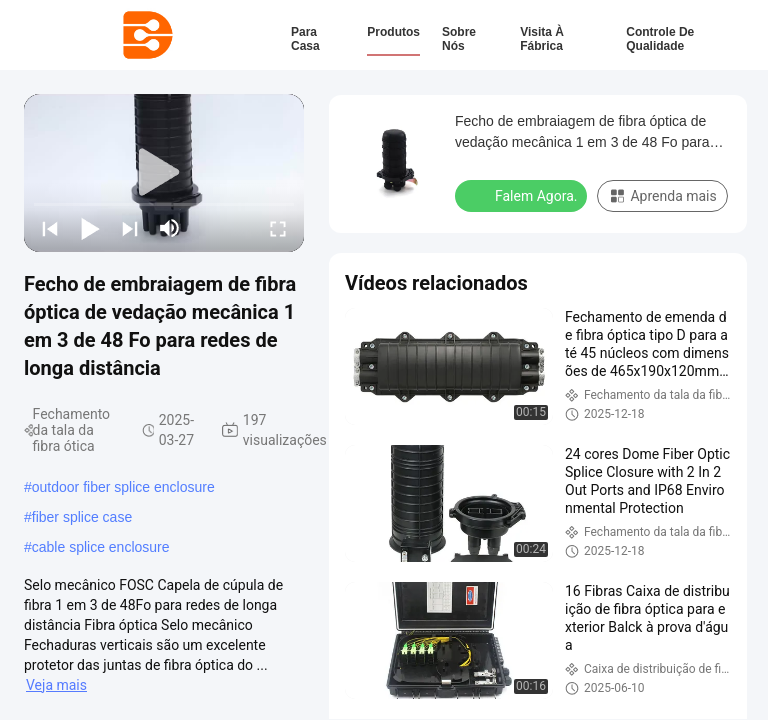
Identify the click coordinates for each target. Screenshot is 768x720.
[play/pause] (90, 228)
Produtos (393, 32)
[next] (130, 228)
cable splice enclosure (101, 547)
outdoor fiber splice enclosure (123, 487)
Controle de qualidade (660, 39)
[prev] (50, 228)
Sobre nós (459, 39)
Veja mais (56, 685)
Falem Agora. (523, 195)
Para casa (305, 39)
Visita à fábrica (542, 39)
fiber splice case (82, 517)
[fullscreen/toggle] (278, 228)
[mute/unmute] (170, 228)
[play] (164, 173)
